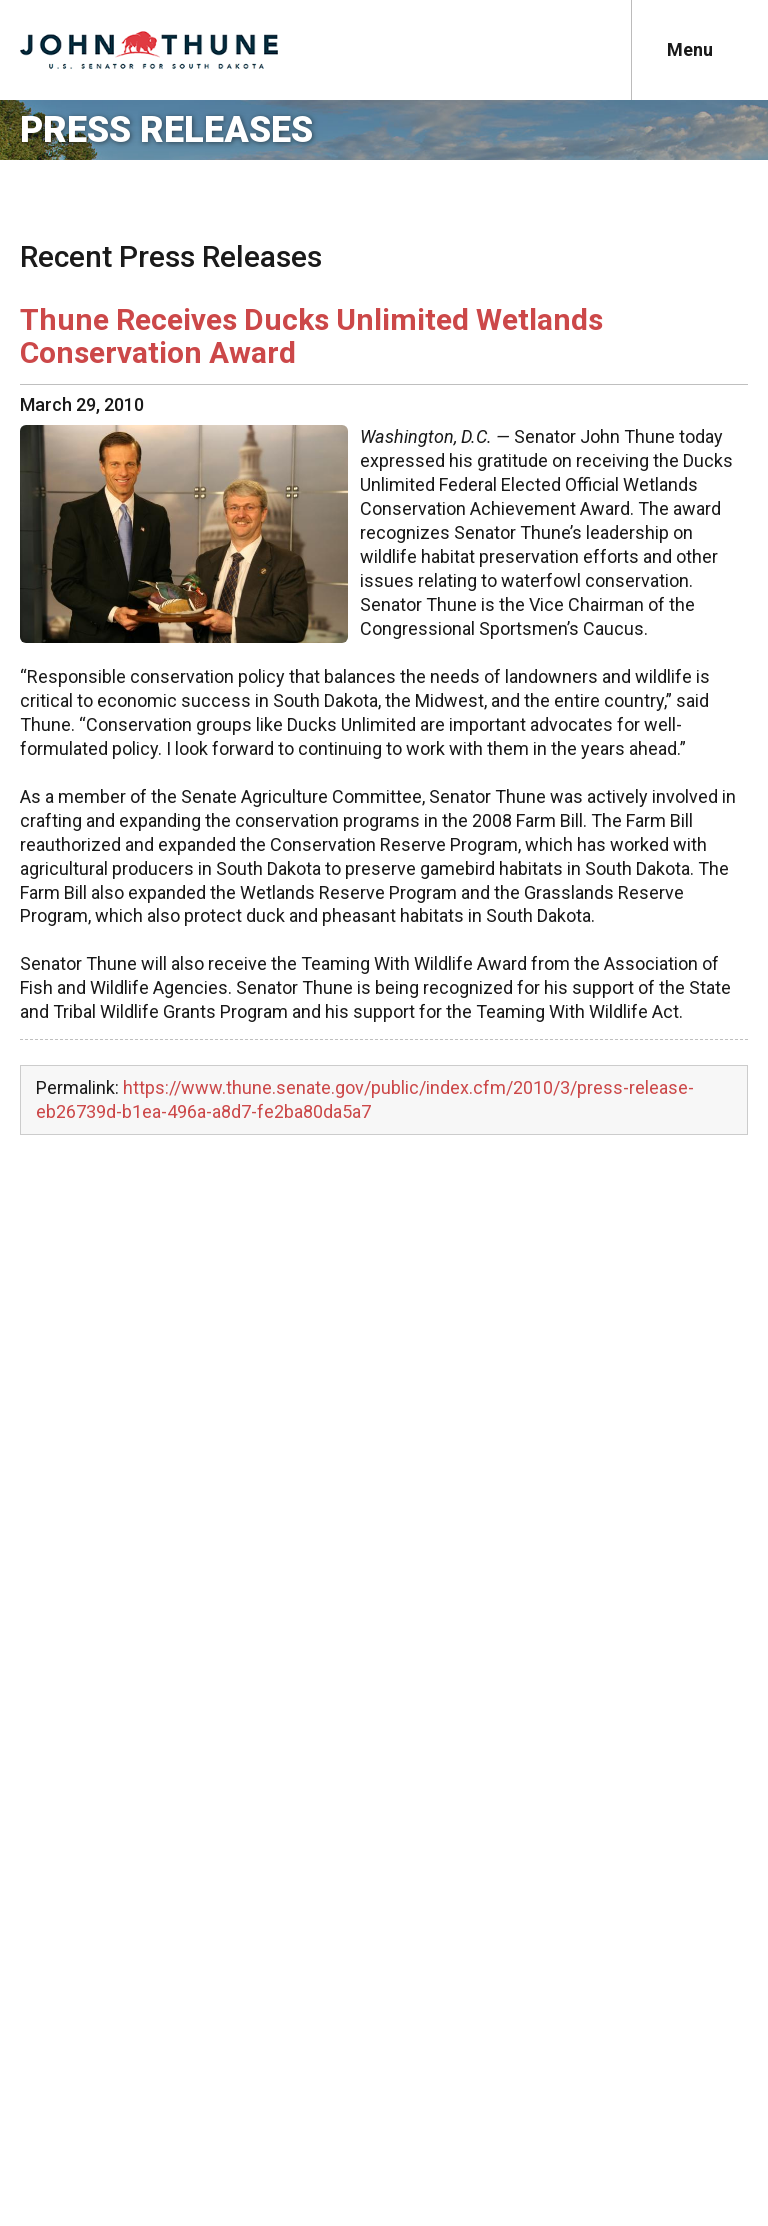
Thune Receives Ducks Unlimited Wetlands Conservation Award (311, 336)
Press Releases (166, 130)
